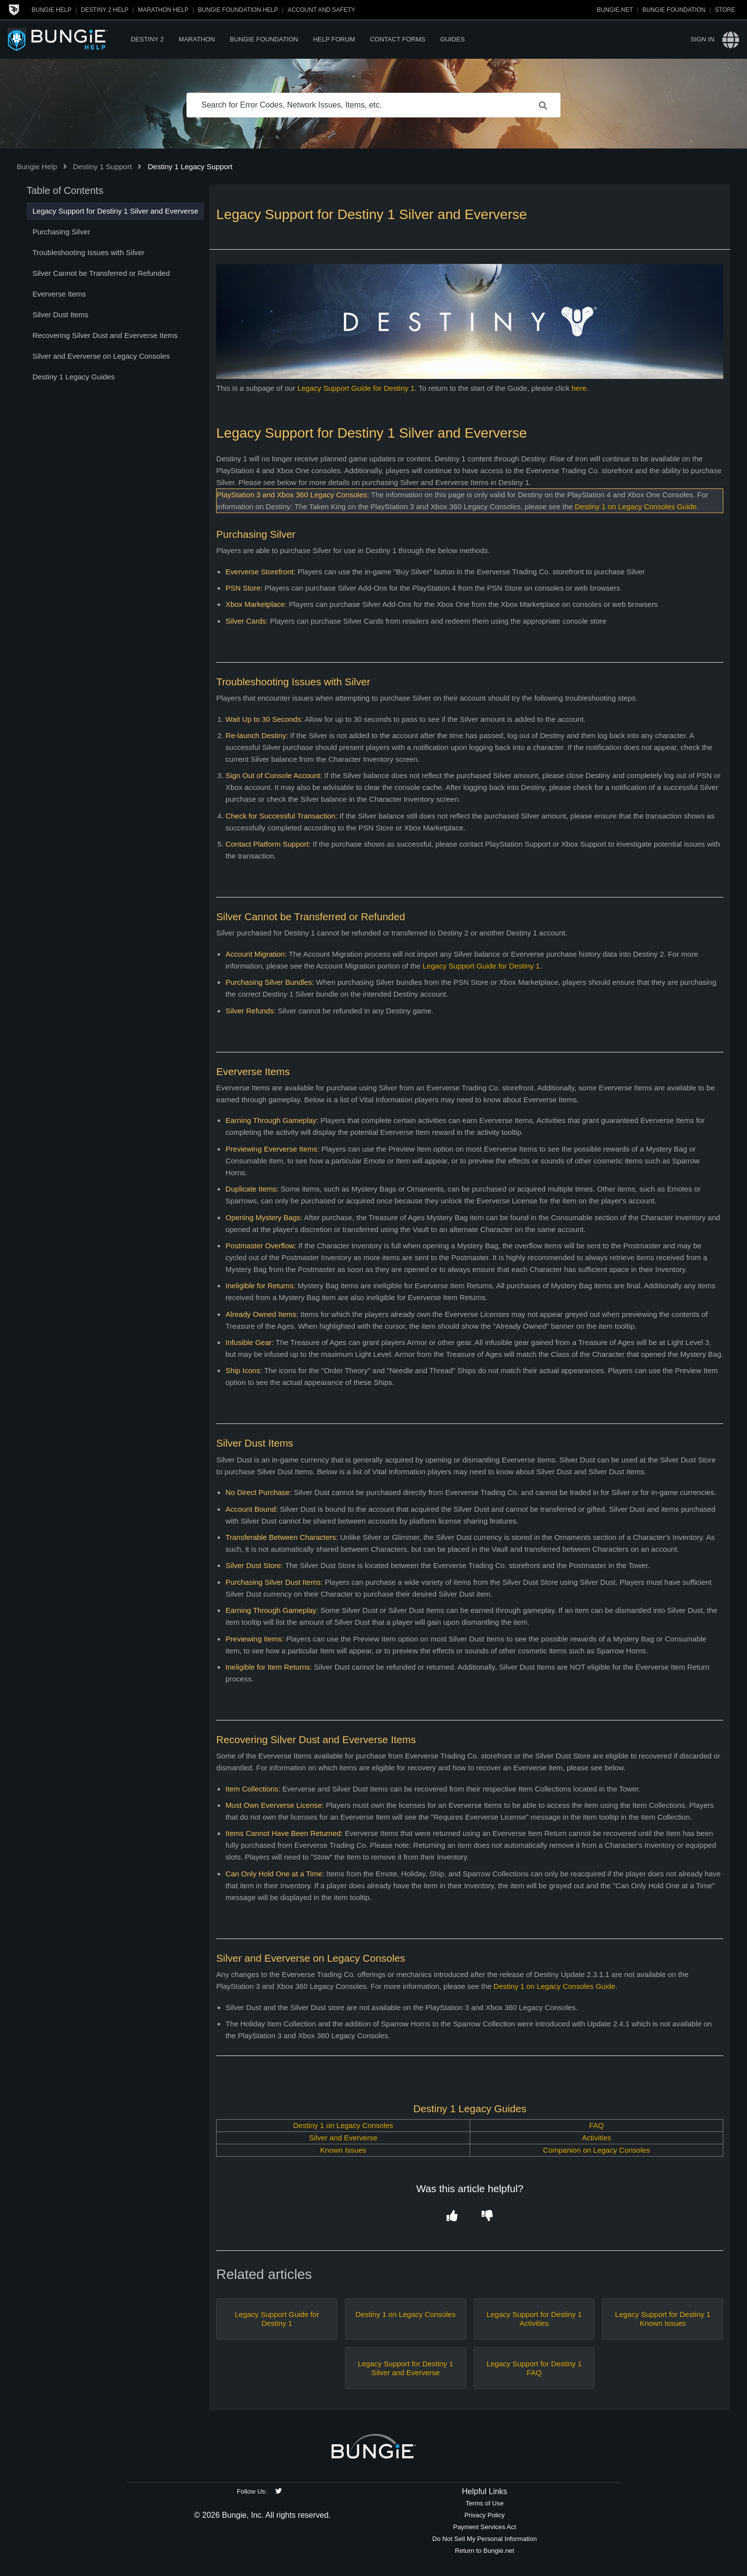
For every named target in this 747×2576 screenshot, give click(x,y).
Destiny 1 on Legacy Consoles (343, 2125)
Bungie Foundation (674, 9)
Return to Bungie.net (484, 2550)
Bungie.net (615, 9)
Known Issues (343, 2150)
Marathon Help (163, 9)
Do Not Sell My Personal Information (484, 2538)
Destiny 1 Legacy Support (190, 166)
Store (725, 9)
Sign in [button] (702, 39)
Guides (452, 39)
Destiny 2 (147, 39)
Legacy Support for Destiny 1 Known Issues (662, 2318)
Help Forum (334, 39)
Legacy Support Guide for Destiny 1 (356, 388)
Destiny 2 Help (104, 9)
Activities (596, 2137)
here (579, 388)
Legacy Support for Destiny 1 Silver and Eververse (405, 2368)
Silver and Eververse (343, 2137)
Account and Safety (321, 9)
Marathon (197, 39)
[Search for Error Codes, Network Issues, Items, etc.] (373, 105)
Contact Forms (397, 39)
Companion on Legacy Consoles (596, 2150)
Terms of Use (484, 2503)
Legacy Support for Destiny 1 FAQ (534, 2368)
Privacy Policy (484, 2515)
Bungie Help (52, 9)
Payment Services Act (484, 2527)
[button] (452, 2216)
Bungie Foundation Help (238, 9)
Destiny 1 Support (102, 166)
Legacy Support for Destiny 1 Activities (534, 2318)
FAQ (596, 2125)
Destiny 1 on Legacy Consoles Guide (636, 506)
